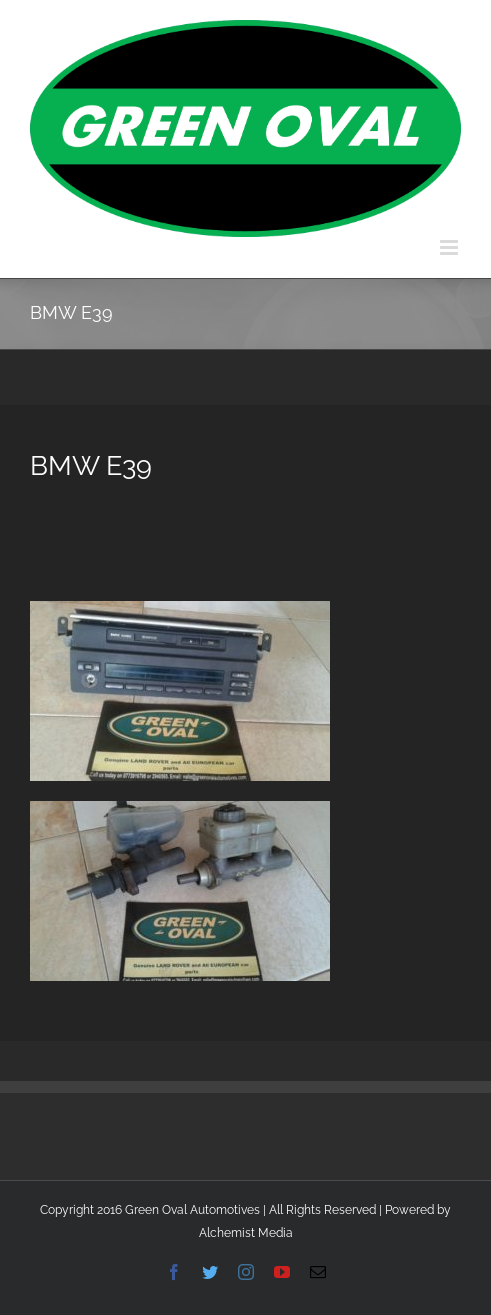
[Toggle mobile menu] (450, 247)
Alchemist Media (246, 1233)
